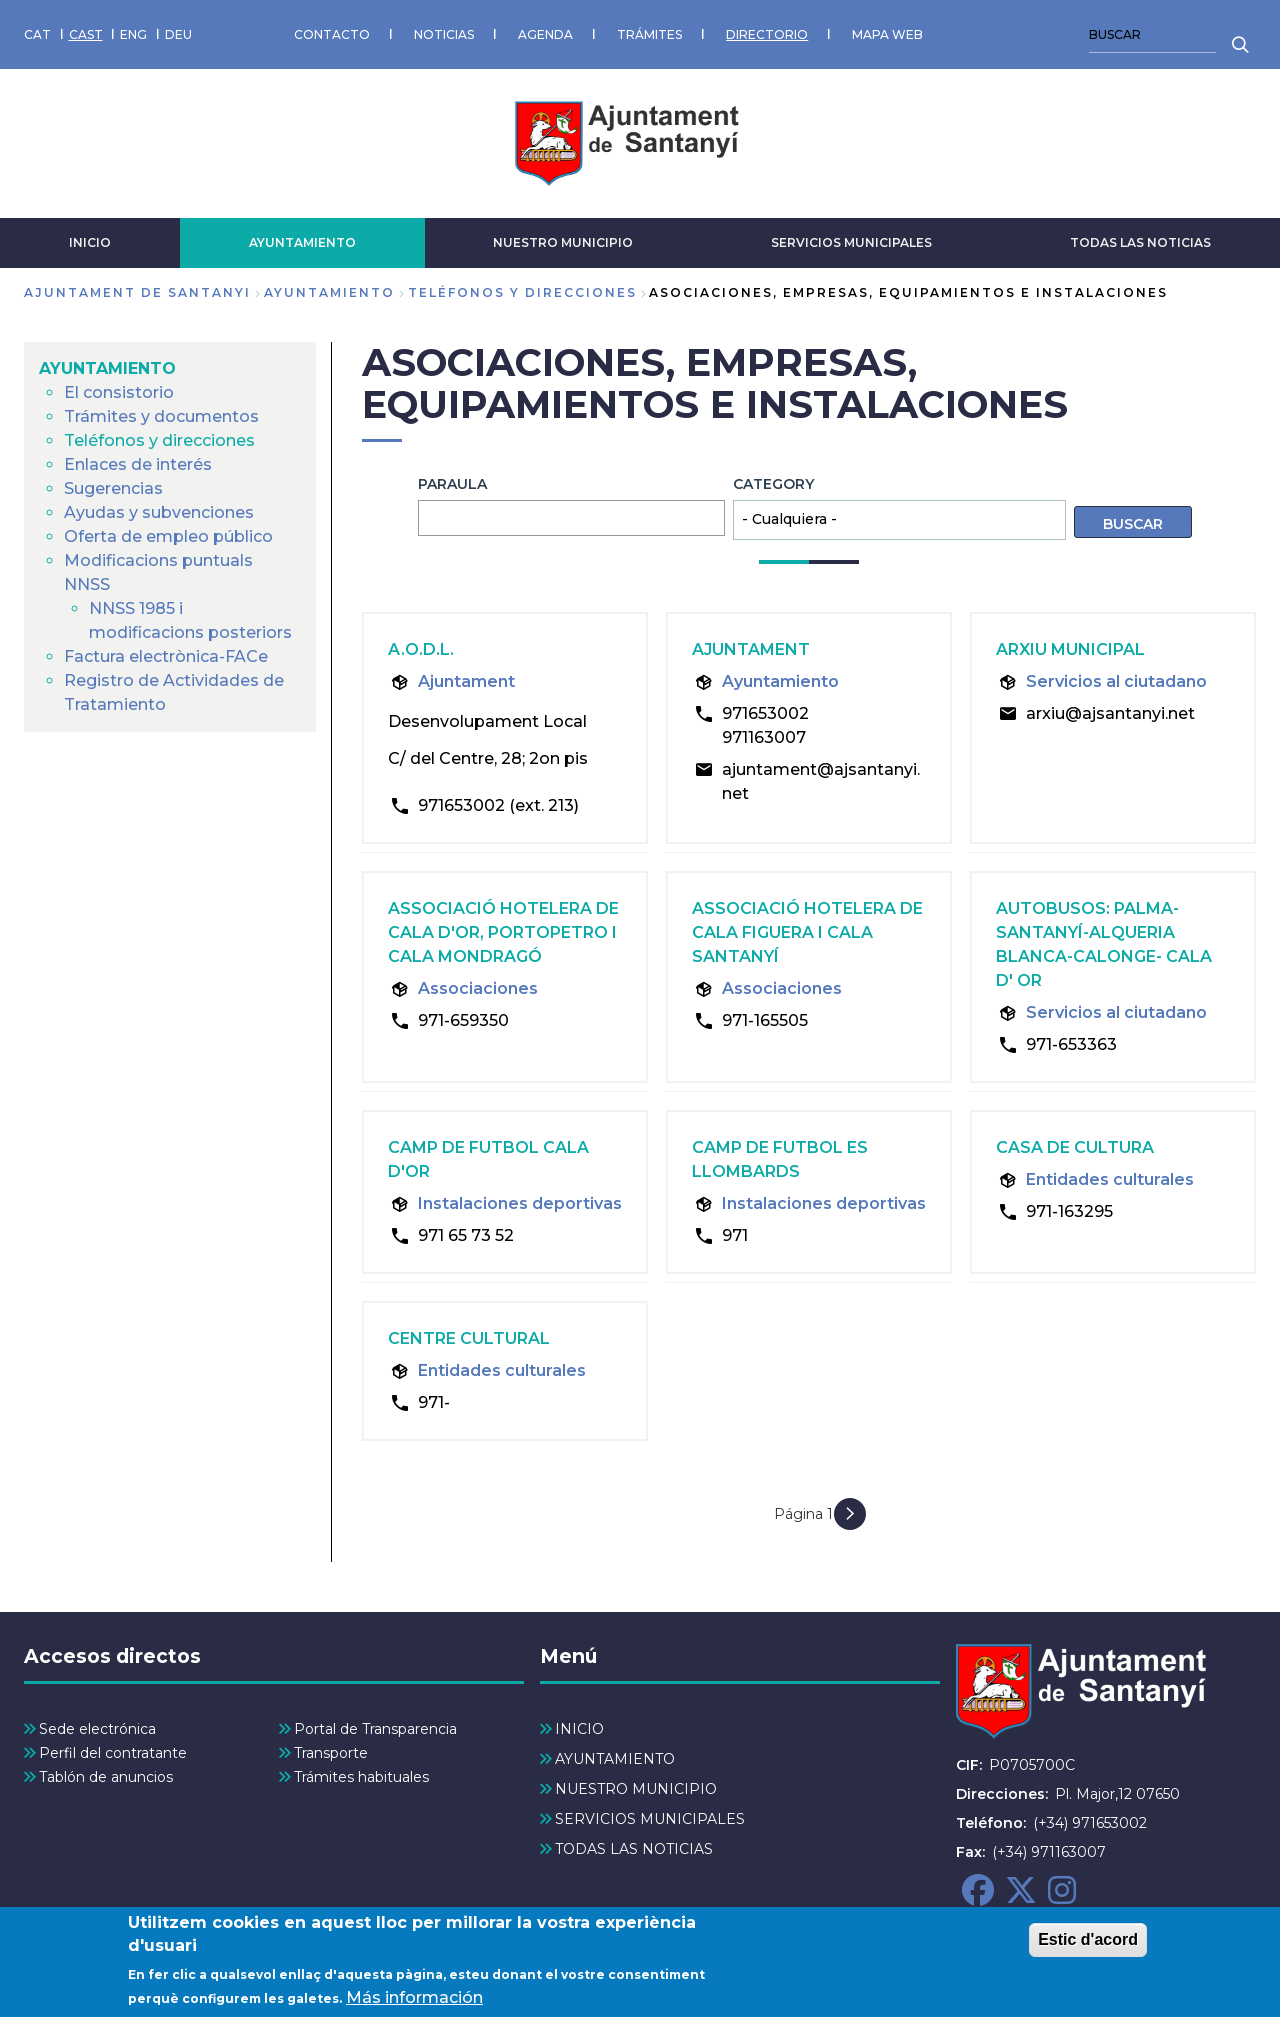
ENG (133, 34)
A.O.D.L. (421, 649)
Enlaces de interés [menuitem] (138, 464)
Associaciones (478, 988)
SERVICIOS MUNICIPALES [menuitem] (650, 1819)
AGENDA (545, 34)
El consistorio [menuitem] (119, 392)
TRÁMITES (649, 34)
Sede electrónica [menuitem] (97, 1729)
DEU (178, 34)
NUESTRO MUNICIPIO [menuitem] (636, 1789)
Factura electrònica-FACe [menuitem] (166, 656)
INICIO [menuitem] (579, 1729)
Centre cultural (469, 1338)
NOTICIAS (444, 34)
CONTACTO (332, 34)
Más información (414, 2004)
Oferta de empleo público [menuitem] (168, 536)
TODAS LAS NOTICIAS (1140, 242)
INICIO (90, 242)
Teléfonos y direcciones (522, 292)
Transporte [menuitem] (331, 1753)
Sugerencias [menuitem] (113, 488)
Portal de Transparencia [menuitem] (375, 1729)
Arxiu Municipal (1070, 649)
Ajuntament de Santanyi (137, 292)
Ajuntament (466, 681)
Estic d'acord (1088, 1946)
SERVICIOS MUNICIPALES (851, 242)
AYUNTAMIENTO (302, 242)
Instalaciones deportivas (520, 1203)
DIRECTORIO (767, 34)
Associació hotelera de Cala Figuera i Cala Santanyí (807, 932)
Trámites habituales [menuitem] (361, 1777)
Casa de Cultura (1075, 1147)
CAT (37, 34)
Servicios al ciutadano (1116, 681)
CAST (86, 34)
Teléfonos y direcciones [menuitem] (159, 440)
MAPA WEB (887, 34)
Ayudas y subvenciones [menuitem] (159, 512)
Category (773, 484)
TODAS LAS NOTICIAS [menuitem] (634, 1849)
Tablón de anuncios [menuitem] (106, 1777)
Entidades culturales (1110, 1179)
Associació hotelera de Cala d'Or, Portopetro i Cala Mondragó (503, 932)
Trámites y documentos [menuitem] (161, 416)
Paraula (452, 484)
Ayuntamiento (780, 681)
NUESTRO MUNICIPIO (563, 242)
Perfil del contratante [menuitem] (113, 1753)
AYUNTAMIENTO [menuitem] (107, 368)
